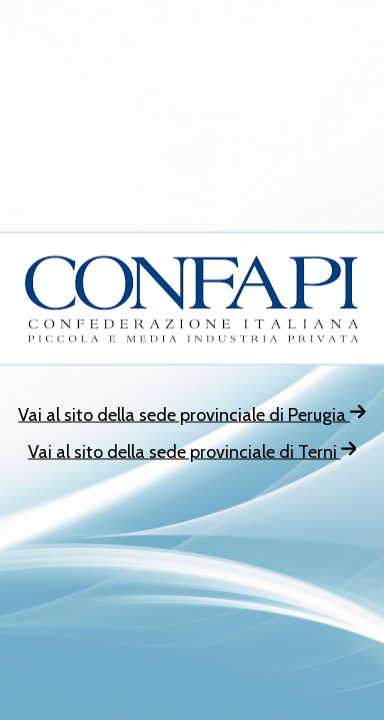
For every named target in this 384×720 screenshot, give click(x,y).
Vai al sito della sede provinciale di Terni (192, 452)
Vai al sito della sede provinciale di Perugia (192, 415)
